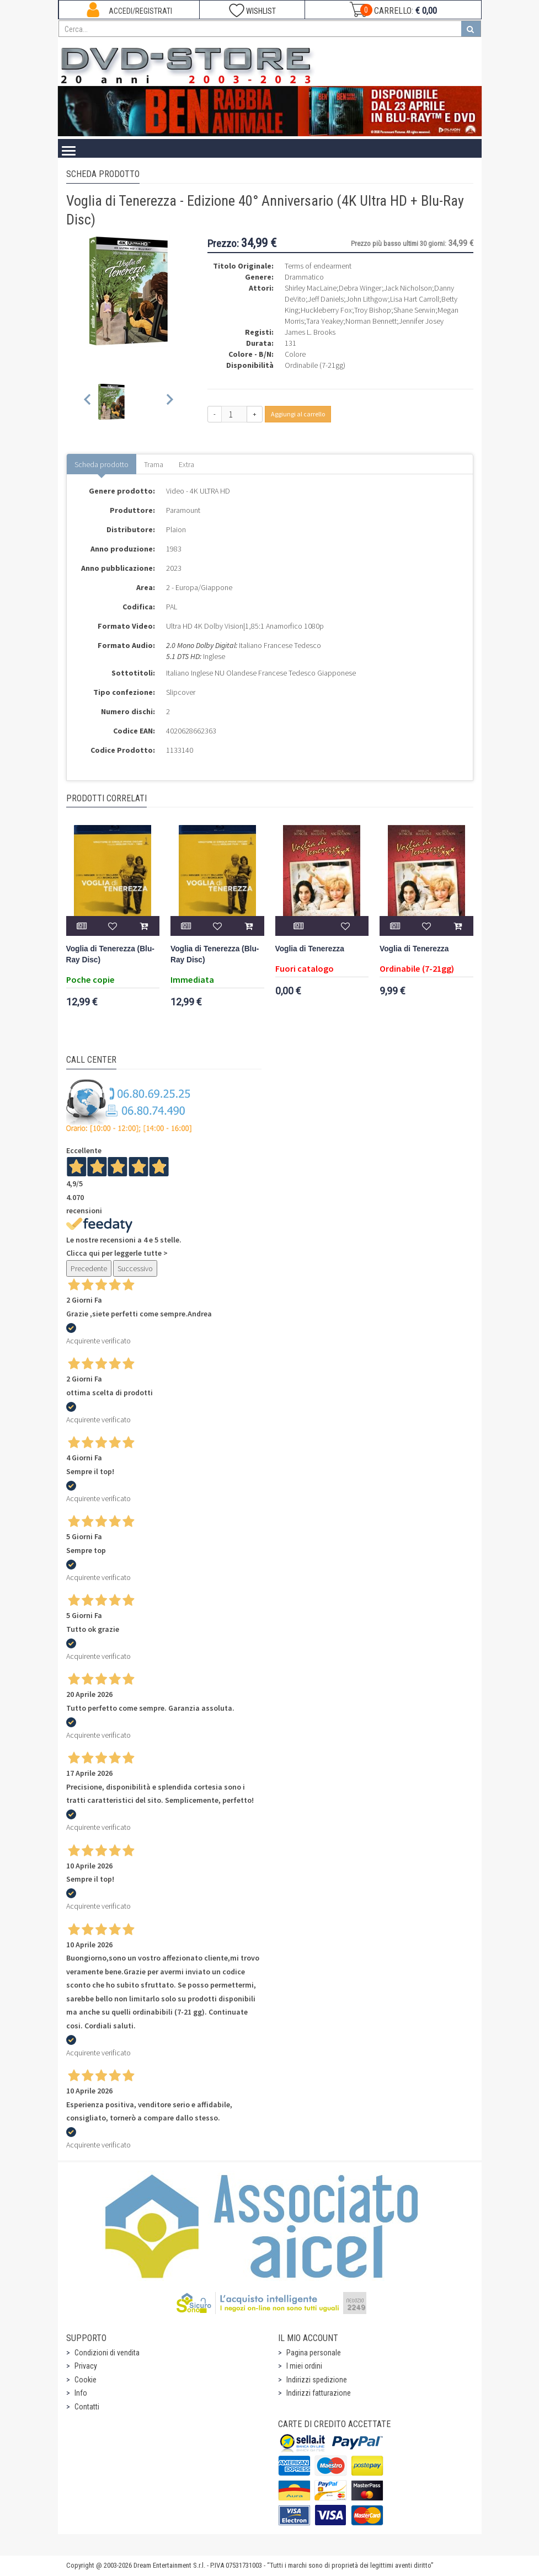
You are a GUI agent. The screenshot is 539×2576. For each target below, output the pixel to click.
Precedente (89, 1268)
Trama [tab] (153, 464)
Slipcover (180, 692)
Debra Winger (360, 288)
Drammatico (304, 277)
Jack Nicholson (408, 288)
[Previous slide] (88, 402)
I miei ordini (304, 2365)
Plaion (176, 529)
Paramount (183, 510)
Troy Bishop (372, 310)
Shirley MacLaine (311, 288)
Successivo (135, 1268)
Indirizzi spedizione (316, 2379)
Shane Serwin (414, 310)
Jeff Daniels (326, 299)
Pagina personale (313, 2352)
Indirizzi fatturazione (318, 2392)
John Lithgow (367, 299)
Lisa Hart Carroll (414, 299)
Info (80, 2392)
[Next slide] (169, 402)
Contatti (86, 2406)
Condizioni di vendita (107, 2352)
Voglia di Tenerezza (309, 949)
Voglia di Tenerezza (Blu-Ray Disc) (110, 954)
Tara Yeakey (324, 321)
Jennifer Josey (421, 321)
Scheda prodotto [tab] (101, 464)
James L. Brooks (310, 332)
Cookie (85, 2379)
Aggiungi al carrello (298, 414)
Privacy (85, 2365)
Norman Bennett (371, 321)
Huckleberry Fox (326, 310)
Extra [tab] (186, 464)
